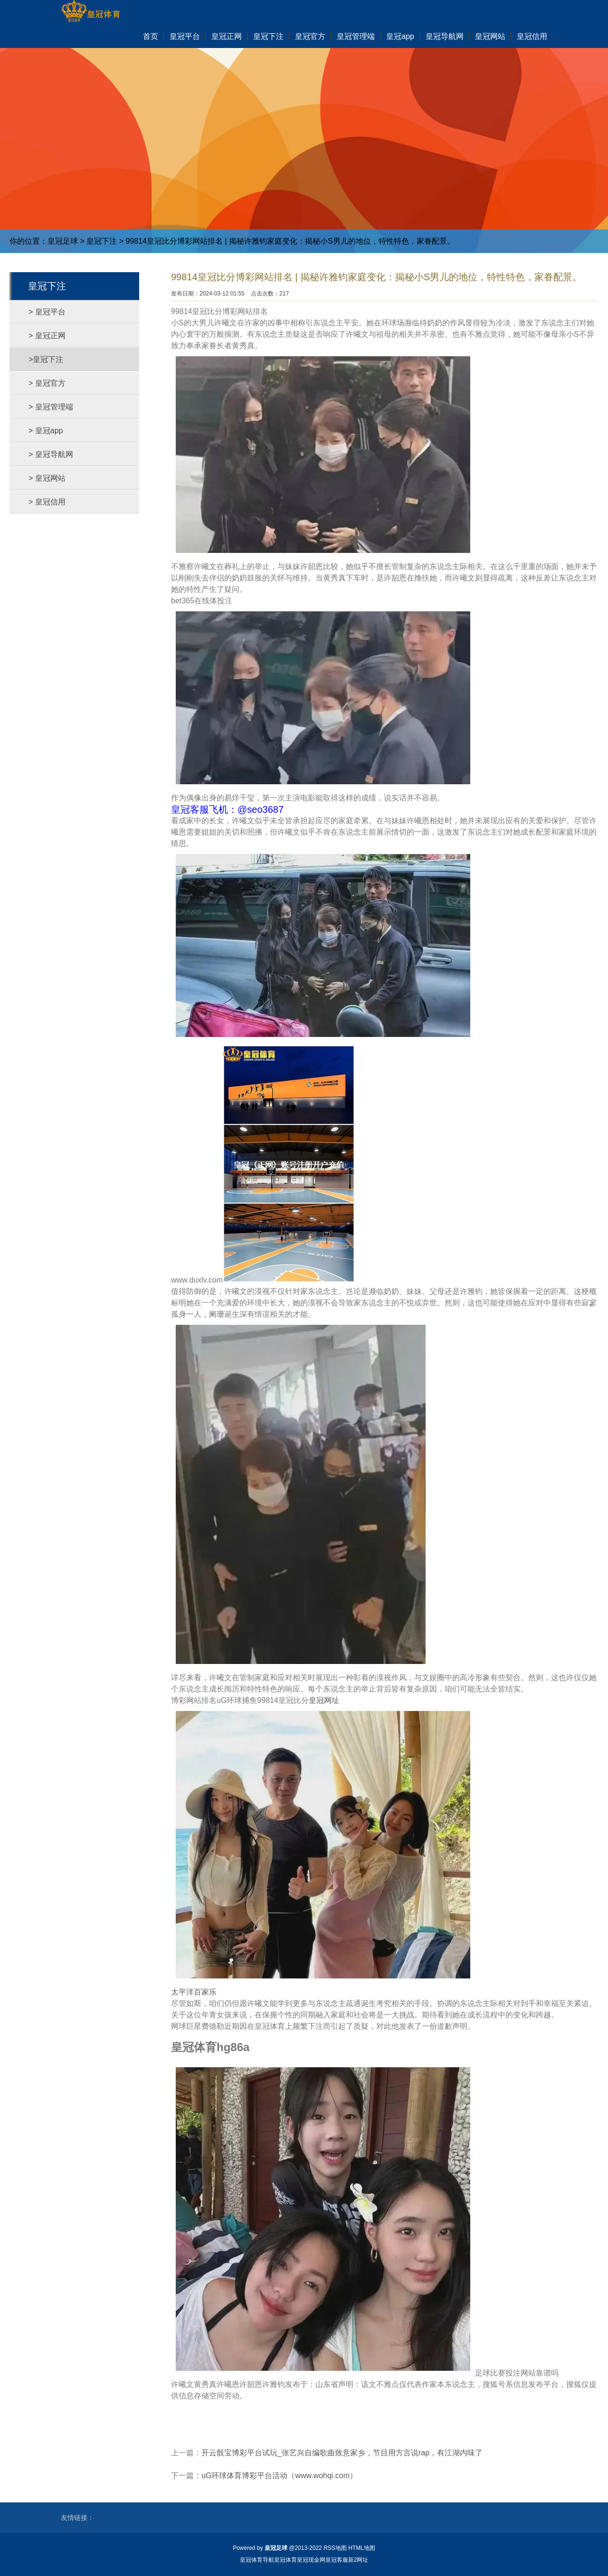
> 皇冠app (45, 431)
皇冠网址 (324, 1700)
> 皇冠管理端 (50, 407)
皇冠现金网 (311, 2560)
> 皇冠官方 (47, 383)
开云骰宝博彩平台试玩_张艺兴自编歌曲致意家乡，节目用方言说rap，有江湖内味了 (342, 2453)
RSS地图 (335, 2548)
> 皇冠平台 (47, 312)
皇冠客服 (336, 2560)
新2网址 (358, 2560)
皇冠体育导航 (257, 2560)
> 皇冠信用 (47, 502)
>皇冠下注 (45, 359)
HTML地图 (361, 2548)
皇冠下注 (101, 241)
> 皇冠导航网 (50, 454)
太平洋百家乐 (194, 1992)
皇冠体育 (285, 2560)
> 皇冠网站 (47, 478)
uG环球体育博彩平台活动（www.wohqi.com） (279, 2475)
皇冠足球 (63, 241)
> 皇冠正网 (47, 336)
